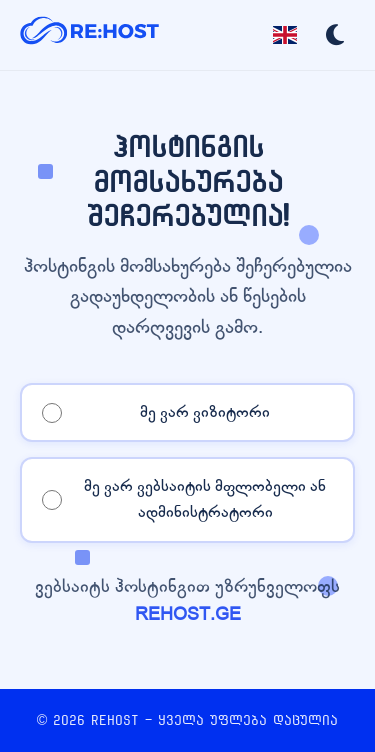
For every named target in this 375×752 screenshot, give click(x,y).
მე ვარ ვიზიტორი (205, 412)
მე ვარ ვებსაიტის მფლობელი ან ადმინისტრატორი (205, 499)
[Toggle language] (285, 35)
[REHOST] (90, 35)
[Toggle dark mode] (335, 35)
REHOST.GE (188, 614)
